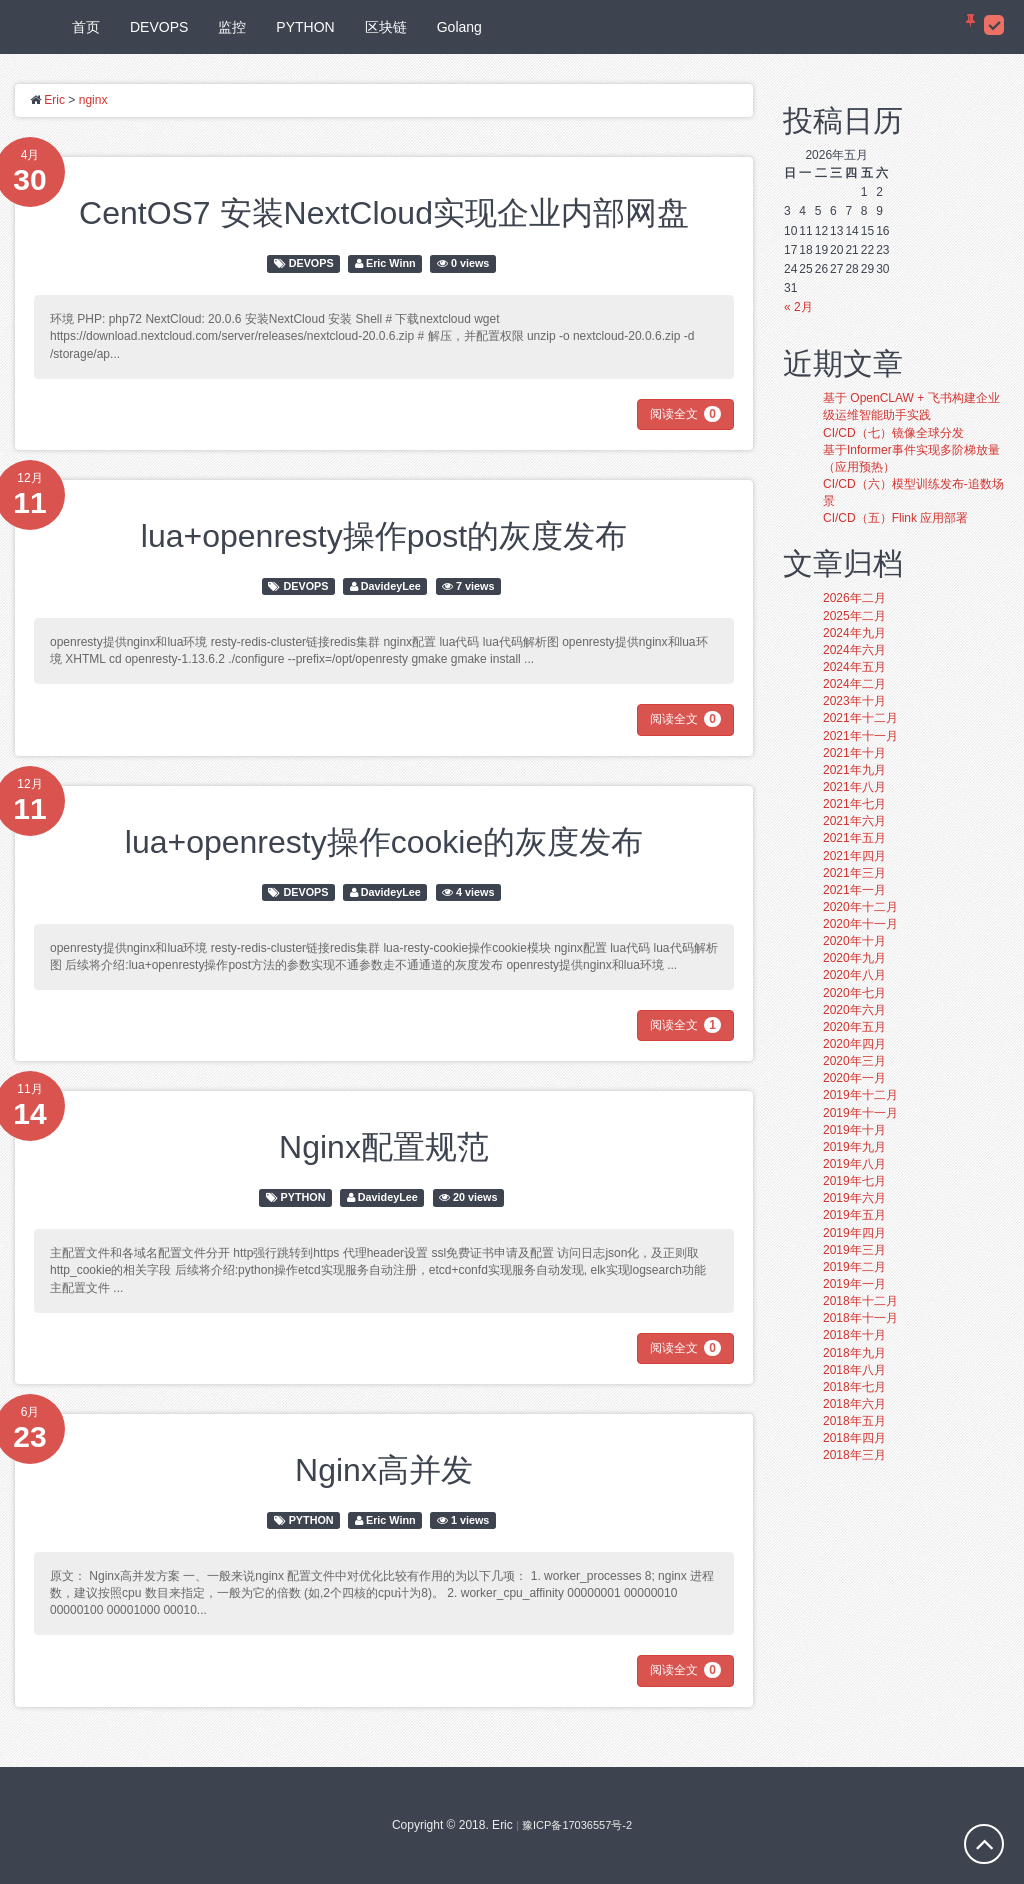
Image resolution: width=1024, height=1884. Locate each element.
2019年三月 (854, 1250)
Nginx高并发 (384, 1470)
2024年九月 (854, 633)
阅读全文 (685, 414)
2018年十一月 (860, 1318)
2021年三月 (854, 873)
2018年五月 (854, 1421)
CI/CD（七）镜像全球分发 (893, 433)
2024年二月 (854, 684)
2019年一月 (854, 1284)
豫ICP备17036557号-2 (577, 1825)
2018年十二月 (860, 1301)
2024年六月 (854, 650)
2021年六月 (854, 821)
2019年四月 (854, 1233)
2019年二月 (854, 1267)
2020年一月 (854, 1078)
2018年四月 (854, 1438)
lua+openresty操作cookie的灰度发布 (384, 842)
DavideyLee (391, 586)
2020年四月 (854, 1044)
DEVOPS (159, 27)
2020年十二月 (860, 907)
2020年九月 (854, 958)
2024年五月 (854, 667)
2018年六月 (854, 1404)
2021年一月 (854, 890)
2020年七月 (854, 993)
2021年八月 (854, 787)
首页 (86, 27)
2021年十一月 (860, 736)
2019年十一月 (860, 1113)
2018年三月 (854, 1455)
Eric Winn (391, 263)
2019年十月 (854, 1130)
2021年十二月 (860, 718)
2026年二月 (854, 598)
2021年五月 (854, 838)
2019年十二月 (860, 1095)
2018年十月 (854, 1335)
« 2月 (798, 307)
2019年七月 (854, 1181)
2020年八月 (854, 975)
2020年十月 (854, 941)
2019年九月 (854, 1147)
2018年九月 (854, 1353)
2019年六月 (854, 1198)
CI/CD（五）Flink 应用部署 (895, 518)
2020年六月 (854, 1010)
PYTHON (305, 27)
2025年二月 (854, 616)
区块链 (386, 27)
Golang (459, 27)
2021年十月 (854, 753)
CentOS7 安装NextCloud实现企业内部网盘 (384, 213)
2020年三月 (854, 1061)
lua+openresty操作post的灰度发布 (384, 536)
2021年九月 (854, 770)
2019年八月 (854, 1164)
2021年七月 (854, 804)
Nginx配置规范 (384, 1147)
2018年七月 (854, 1387)
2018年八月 (854, 1370)
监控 (232, 27)
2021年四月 (854, 856)
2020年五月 (854, 1027)
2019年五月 (854, 1215)
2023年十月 (854, 701)
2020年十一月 (860, 924)
